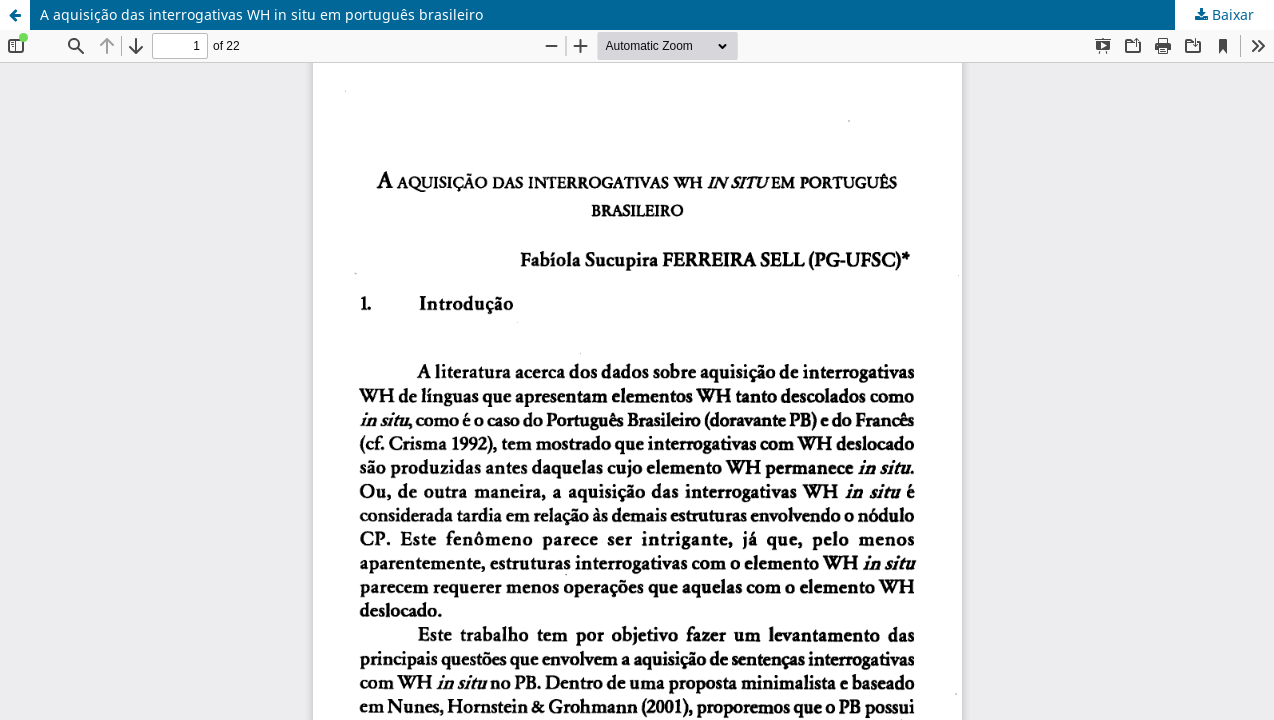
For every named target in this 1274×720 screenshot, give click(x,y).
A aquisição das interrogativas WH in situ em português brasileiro (261, 14)
